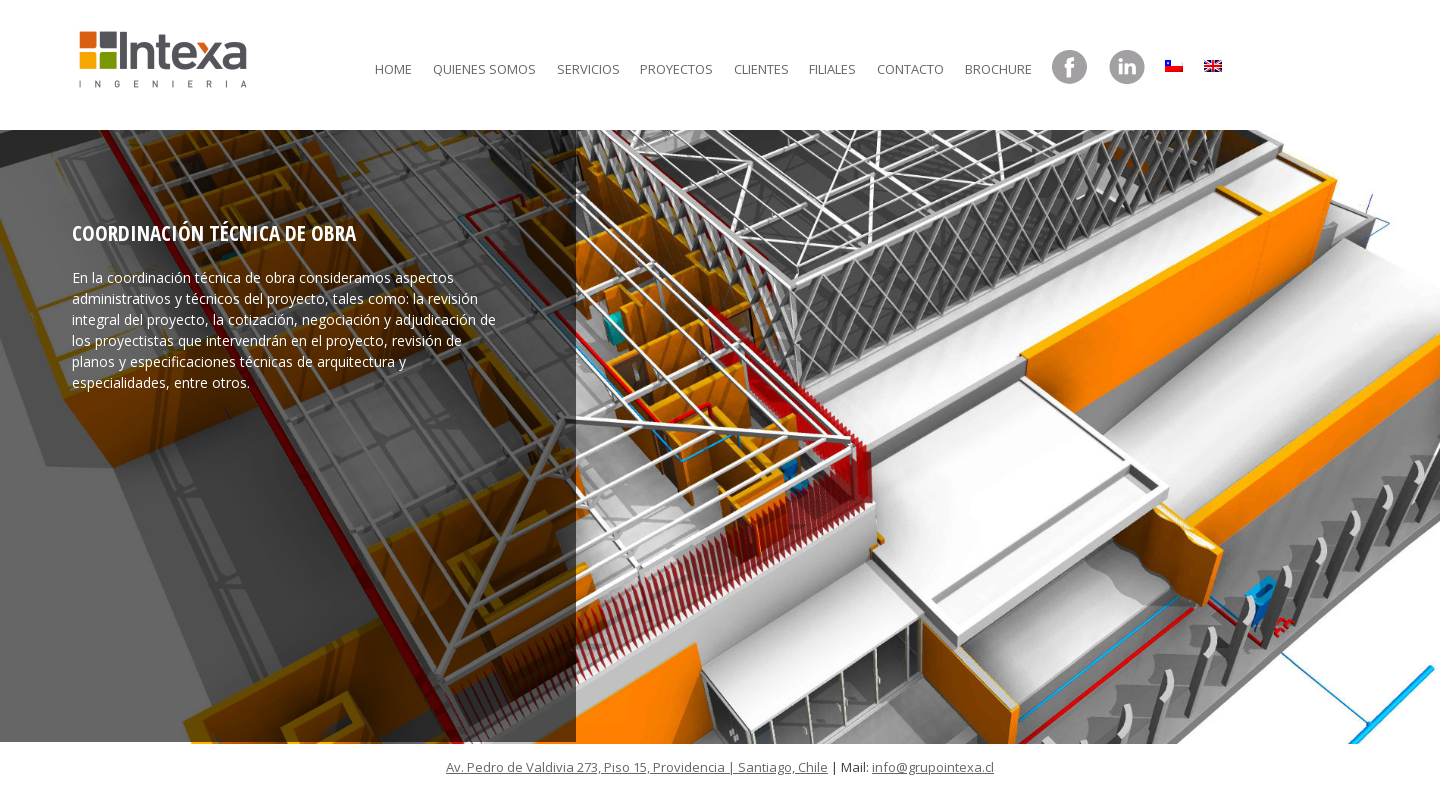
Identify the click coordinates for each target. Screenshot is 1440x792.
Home (393, 69)
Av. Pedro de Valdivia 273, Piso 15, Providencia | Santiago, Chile (637, 767)
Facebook (1070, 68)
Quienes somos (484, 69)
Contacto (910, 69)
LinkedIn (1127, 68)
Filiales (832, 69)
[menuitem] (1174, 61)
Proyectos (676, 69)
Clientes (761, 69)
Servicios (588, 69)
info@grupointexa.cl (933, 767)
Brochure (998, 69)
